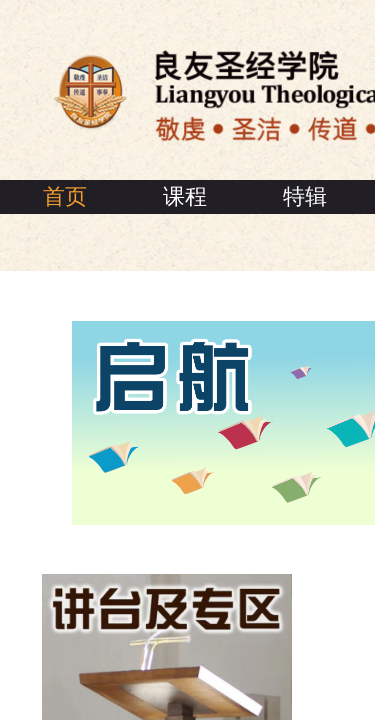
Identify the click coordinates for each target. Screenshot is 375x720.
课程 (185, 196)
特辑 (305, 196)
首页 (65, 196)
